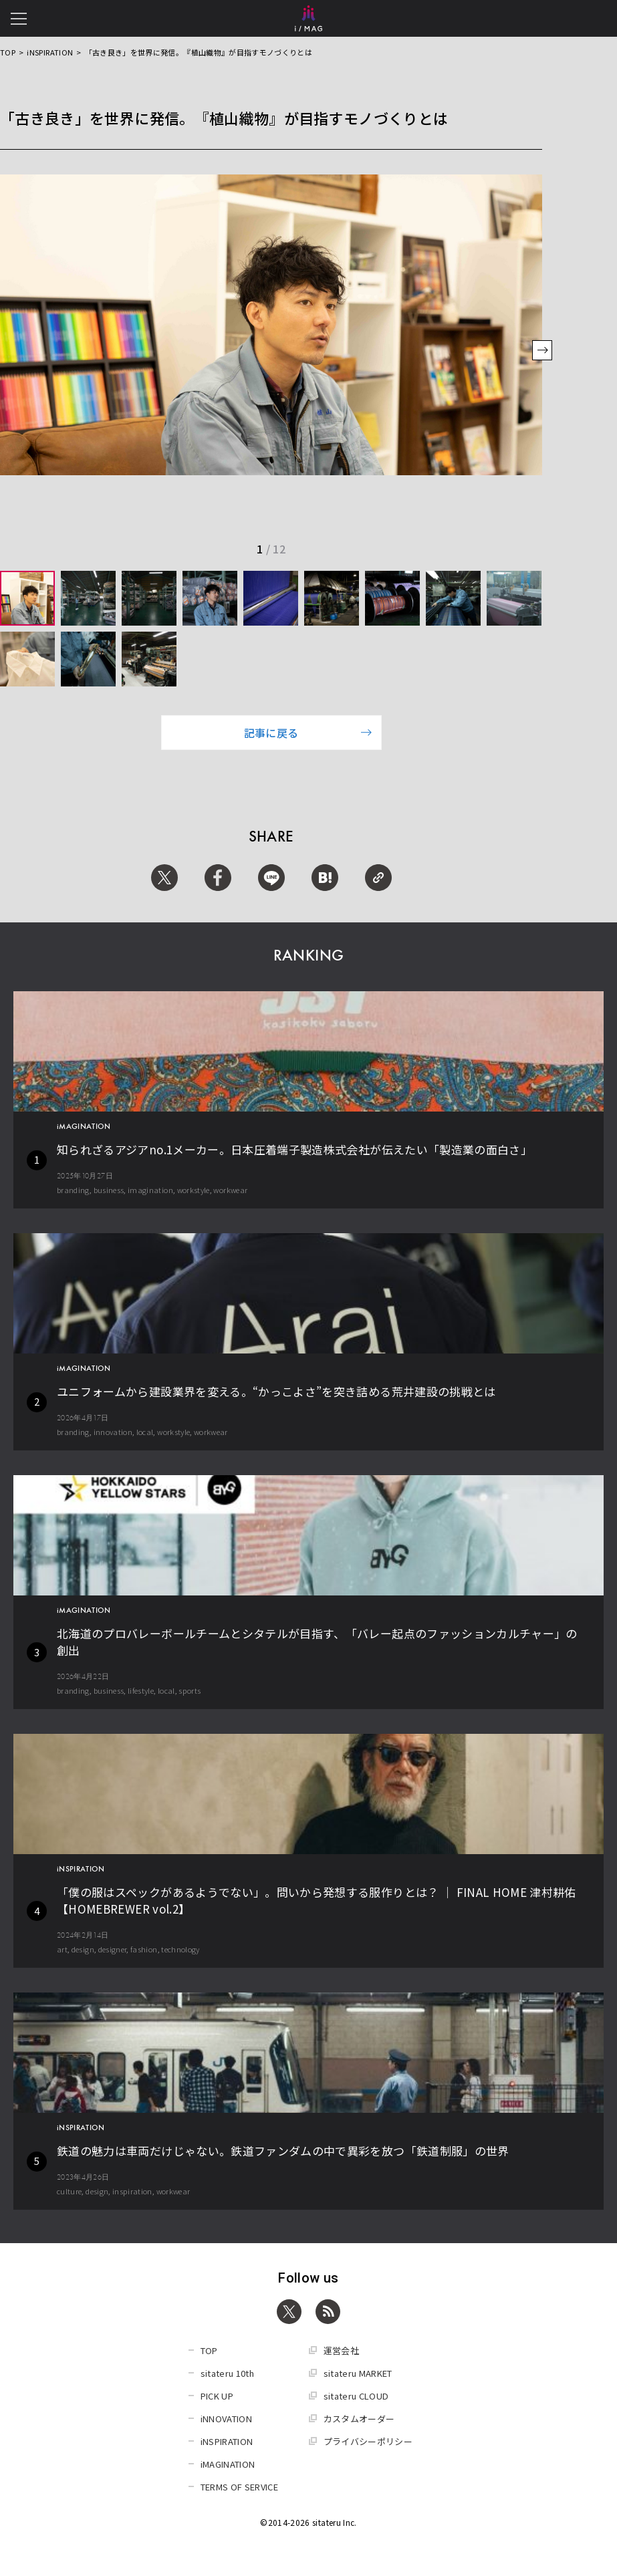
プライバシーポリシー (368, 2441)
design (83, 1949)
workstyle (193, 1189)
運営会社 (341, 2350)
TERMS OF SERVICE (240, 2486)
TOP (7, 52)
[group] (27, 598)
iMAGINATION (228, 2464)
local (145, 1431)
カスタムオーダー (359, 2418)
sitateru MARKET (358, 2373)
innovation (113, 1431)
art (62, 1949)
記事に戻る (308, 733)
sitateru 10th (228, 2373)
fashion (143, 1949)
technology (180, 1949)
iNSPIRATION (50, 52)
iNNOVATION (227, 2418)
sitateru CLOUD (356, 2396)
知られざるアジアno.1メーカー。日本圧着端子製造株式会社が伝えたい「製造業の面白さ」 (294, 1149)
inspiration (132, 2191)
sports (189, 1690)
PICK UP (217, 2396)
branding (73, 1189)
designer (112, 1949)
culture (69, 2191)
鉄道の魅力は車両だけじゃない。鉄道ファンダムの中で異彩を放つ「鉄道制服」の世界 (283, 2150)
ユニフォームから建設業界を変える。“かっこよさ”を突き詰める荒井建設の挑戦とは (276, 1391)
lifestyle (141, 1690)
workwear (230, 1189)
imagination (150, 1189)
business (109, 1189)
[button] (542, 351)
